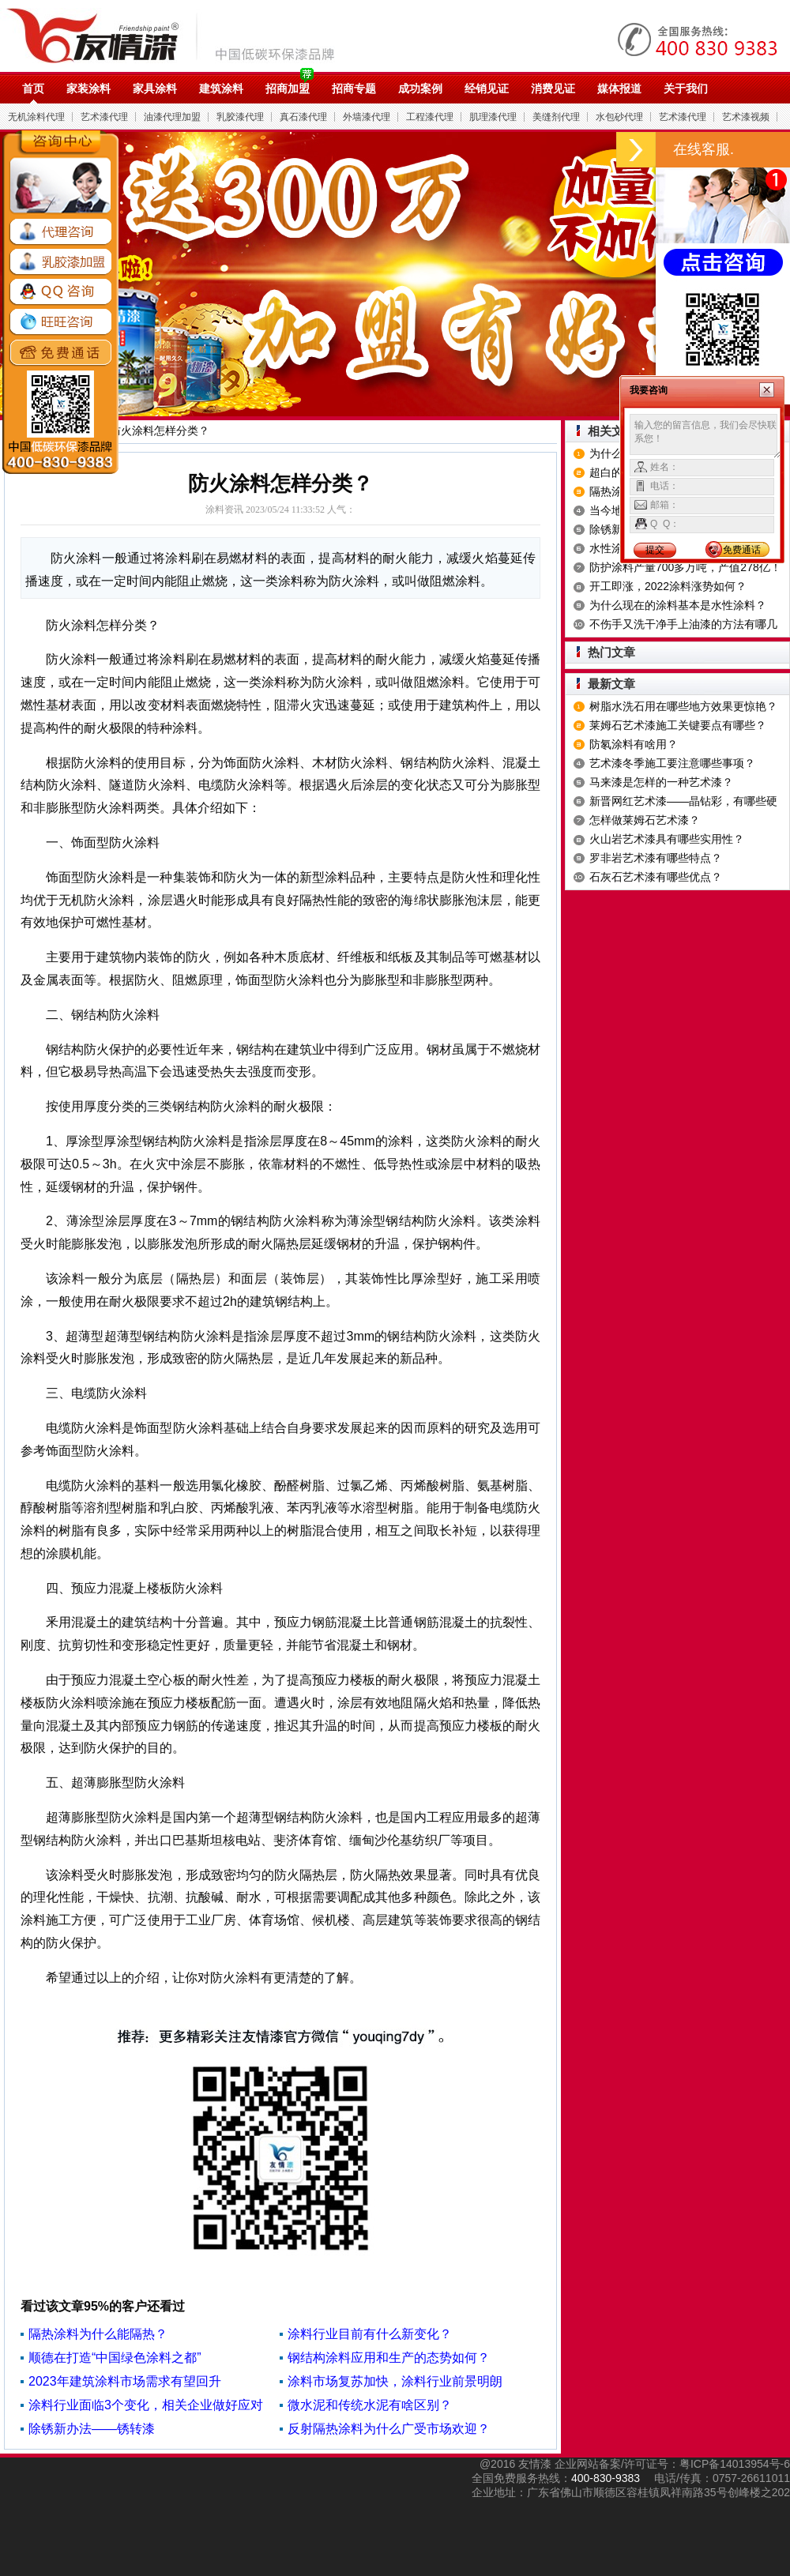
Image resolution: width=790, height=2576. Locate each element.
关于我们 (686, 88)
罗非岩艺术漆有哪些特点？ (655, 858)
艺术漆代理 (104, 116)
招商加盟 (287, 88)
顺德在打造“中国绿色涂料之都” (114, 2357)
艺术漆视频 (745, 116)
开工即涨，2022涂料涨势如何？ (668, 586)
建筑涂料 (221, 88)
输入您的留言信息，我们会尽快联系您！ (705, 436)
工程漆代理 (429, 116)
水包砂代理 (619, 116)
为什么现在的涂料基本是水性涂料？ (677, 605)
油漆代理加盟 (172, 116)
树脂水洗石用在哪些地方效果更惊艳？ (683, 706)
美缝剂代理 (556, 116)
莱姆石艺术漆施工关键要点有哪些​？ (677, 725)
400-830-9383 (605, 2478)
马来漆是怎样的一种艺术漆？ (661, 782)
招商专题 (354, 88)
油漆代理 (179, 35)
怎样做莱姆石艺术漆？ (644, 820)
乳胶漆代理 (240, 116)
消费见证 (553, 88)
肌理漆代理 (493, 116)
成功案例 (420, 88)
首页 (33, 88)
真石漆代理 (303, 116)
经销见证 (487, 88)
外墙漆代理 (366, 116)
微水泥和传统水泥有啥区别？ (370, 2405)
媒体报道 (619, 88)
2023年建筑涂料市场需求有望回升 (124, 2381)
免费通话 (742, 549)
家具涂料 (155, 88)
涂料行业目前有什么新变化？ (370, 2334)
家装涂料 (88, 88)
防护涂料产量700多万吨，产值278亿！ (685, 567)
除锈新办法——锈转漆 (91, 2428)
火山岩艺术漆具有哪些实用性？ (666, 839)
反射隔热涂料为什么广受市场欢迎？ (389, 2428)
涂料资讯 (224, 509)
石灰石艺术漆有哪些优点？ (655, 877)
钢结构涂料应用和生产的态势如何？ (389, 2357)
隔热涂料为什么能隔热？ (97, 2334)
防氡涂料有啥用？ (633, 744)
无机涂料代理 (36, 116)
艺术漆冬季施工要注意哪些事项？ (672, 763)
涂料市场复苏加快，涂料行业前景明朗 (395, 2381)
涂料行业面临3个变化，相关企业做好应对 (145, 2405)
